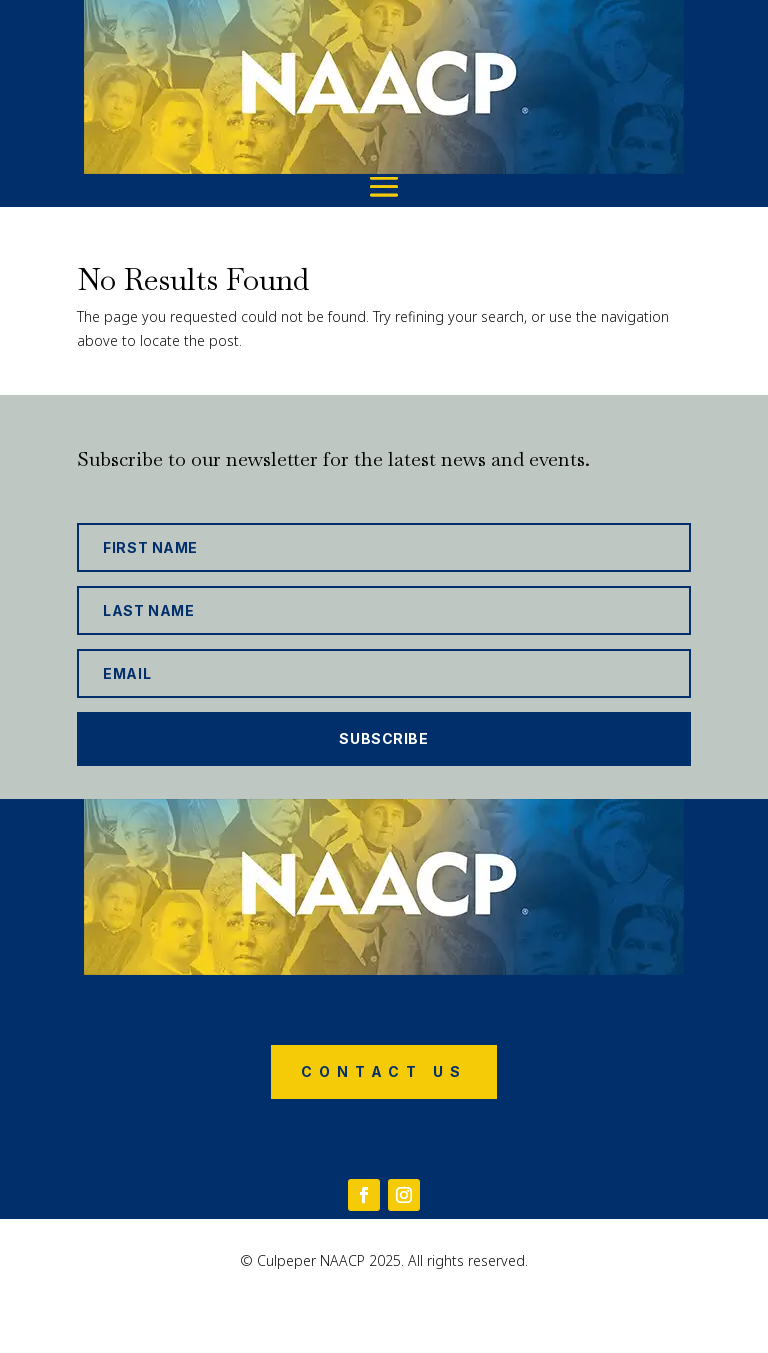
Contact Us (384, 1071)
